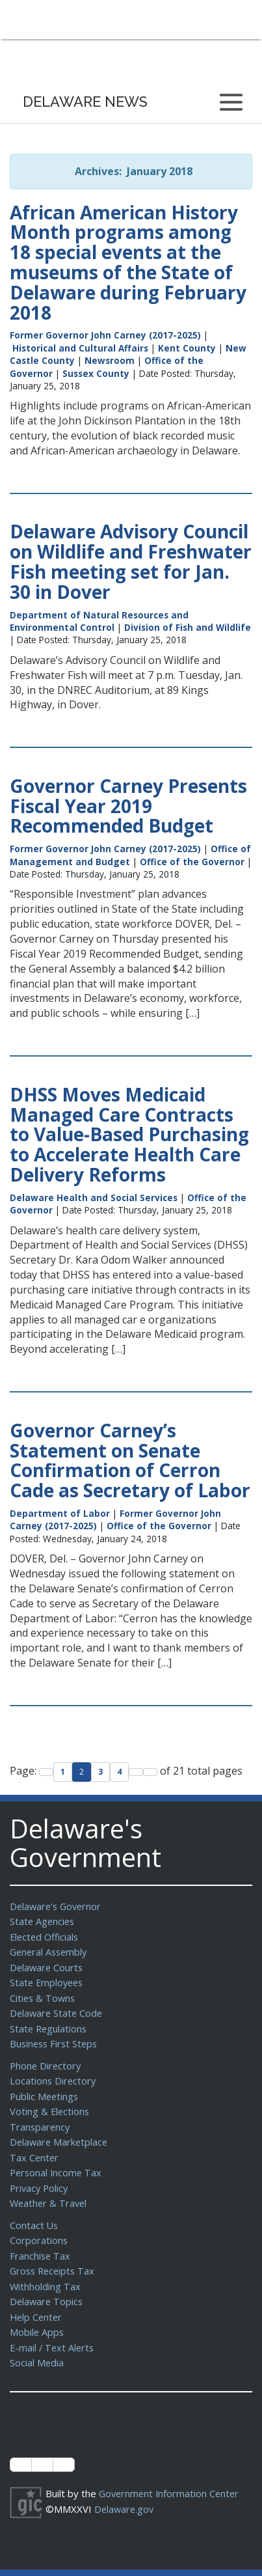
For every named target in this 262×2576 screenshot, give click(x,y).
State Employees (48, 1979)
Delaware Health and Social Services (93, 1197)
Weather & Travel (50, 2190)
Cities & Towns (43, 1994)
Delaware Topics (47, 2285)
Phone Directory (46, 2059)
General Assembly (50, 1949)
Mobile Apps (37, 2314)
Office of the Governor (192, 861)
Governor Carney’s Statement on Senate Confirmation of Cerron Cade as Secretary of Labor (130, 1460)
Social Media (37, 2343)
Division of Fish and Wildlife (187, 627)
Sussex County (95, 373)
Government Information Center (171, 2473)
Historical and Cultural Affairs (80, 348)
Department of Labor (60, 1513)
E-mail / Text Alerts (53, 2329)
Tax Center (35, 2147)
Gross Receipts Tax (54, 2255)
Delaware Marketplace (60, 2132)
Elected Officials (46, 1935)
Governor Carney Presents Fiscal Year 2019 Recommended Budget (128, 805)
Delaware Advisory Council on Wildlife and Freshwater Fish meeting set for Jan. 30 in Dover (131, 561)
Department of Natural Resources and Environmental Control (99, 621)
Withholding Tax (45, 2270)
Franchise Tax (41, 2241)
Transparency (41, 2117)
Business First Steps (55, 2037)
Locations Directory (54, 2073)
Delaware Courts (47, 1964)
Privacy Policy (40, 2176)
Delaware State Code (57, 2008)
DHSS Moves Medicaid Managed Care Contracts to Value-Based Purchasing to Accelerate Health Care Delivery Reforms (129, 1134)
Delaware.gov (125, 2488)
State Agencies (43, 1920)
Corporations (39, 2226)
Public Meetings (45, 2088)
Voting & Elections (50, 2102)
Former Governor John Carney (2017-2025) (105, 335)
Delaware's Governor (57, 1906)
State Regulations (49, 2023)
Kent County (187, 348)
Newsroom (110, 360)
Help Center (37, 2299)
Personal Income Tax (57, 2161)
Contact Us (34, 2212)
